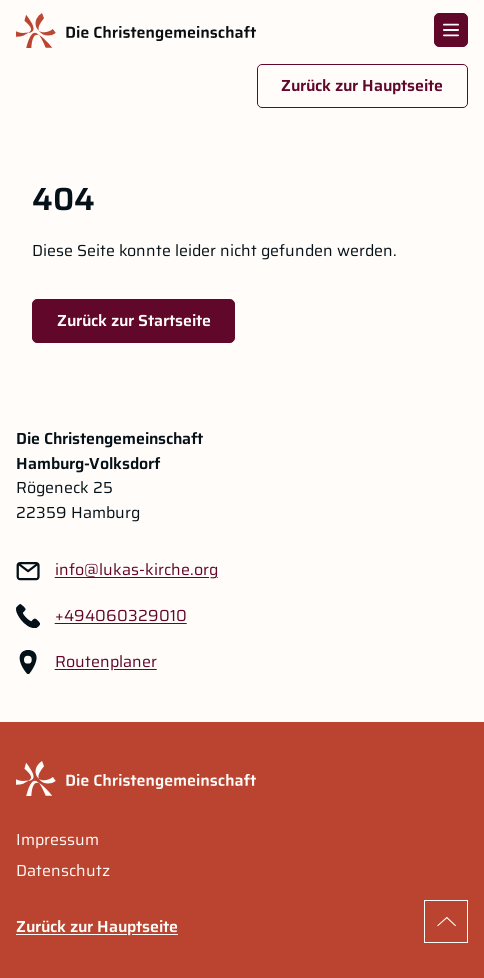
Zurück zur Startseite (134, 320)
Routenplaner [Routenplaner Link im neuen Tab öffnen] (106, 662)
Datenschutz (63, 871)
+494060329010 (121, 616)
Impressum (57, 840)
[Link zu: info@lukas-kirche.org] (136, 570)
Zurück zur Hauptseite (362, 85)
